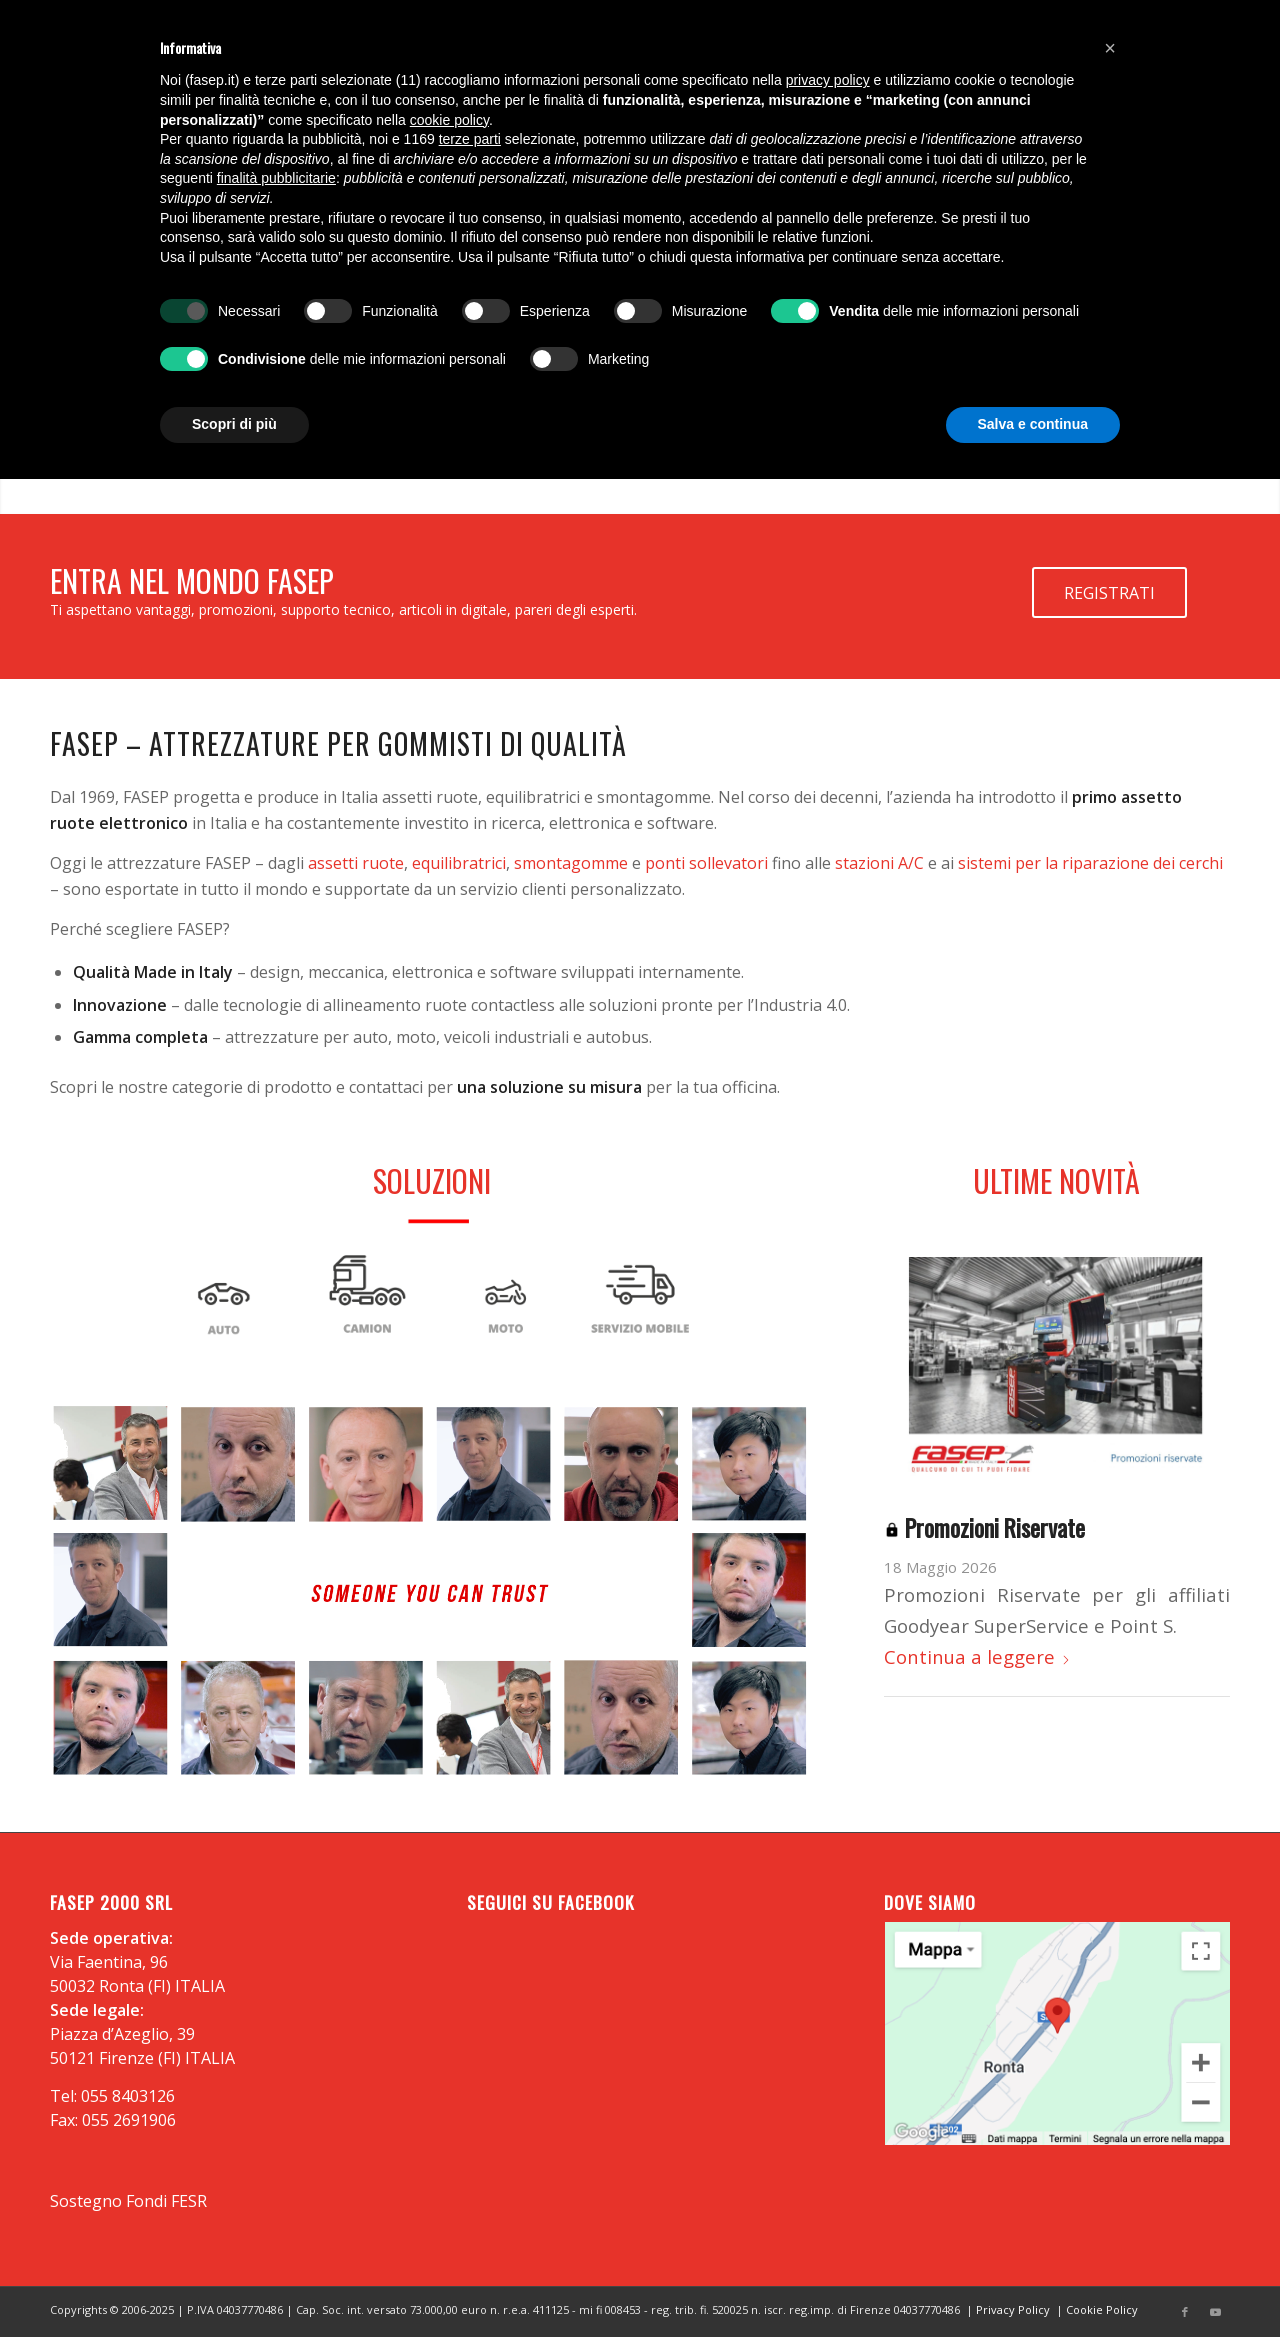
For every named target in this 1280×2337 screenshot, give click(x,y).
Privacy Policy (1013, 2309)
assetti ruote (356, 863)
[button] (1110, 48)
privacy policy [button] (828, 80)
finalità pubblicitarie (276, 178)
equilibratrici (459, 863)
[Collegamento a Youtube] (1215, 2312)
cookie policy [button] (449, 120)
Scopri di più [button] (234, 424)
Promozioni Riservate (984, 1527)
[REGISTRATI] (1109, 592)
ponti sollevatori (706, 863)
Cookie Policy (1102, 2309)
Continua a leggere (977, 1656)
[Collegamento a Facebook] (1185, 2312)
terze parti (470, 139)
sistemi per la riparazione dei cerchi (1090, 863)
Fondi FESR (166, 2201)
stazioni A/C (879, 863)
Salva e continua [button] (1033, 424)
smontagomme (571, 863)
